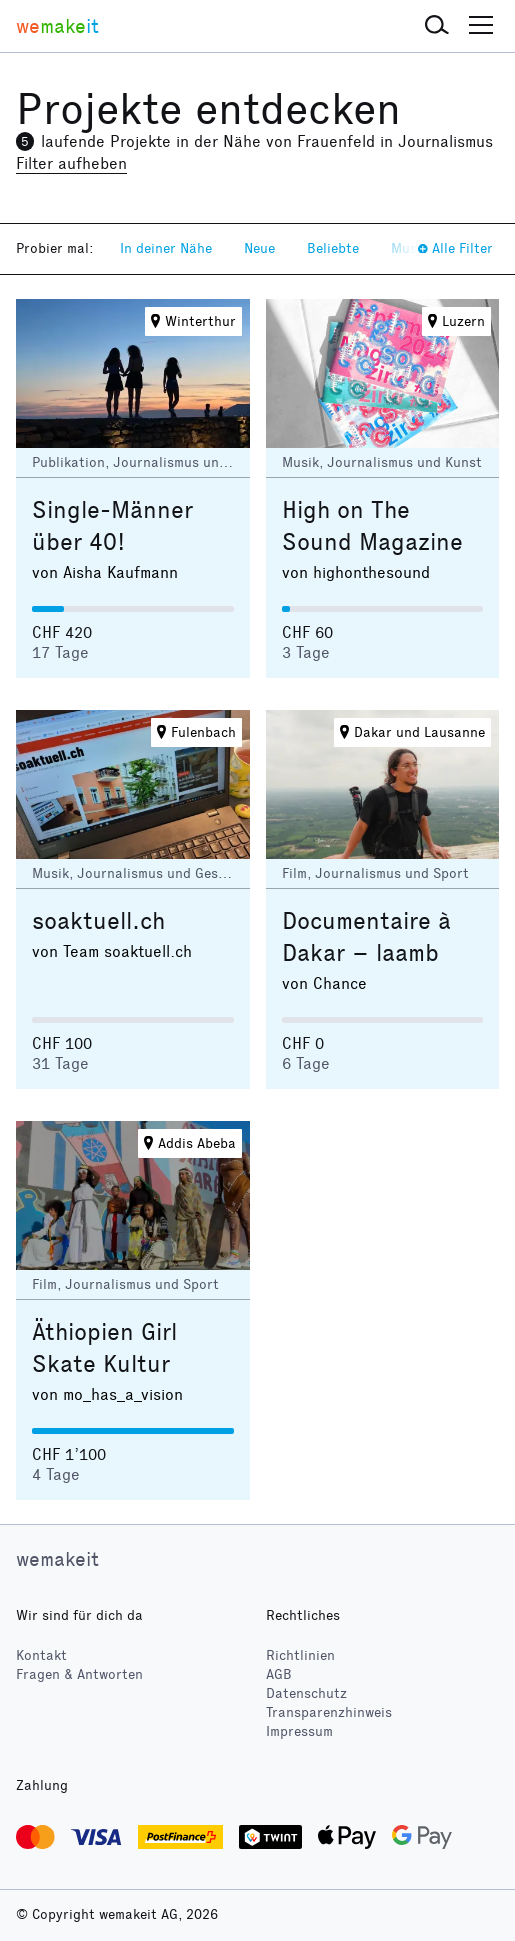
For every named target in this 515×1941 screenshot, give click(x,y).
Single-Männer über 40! (112, 526)
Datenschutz (306, 1693)
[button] (437, 26)
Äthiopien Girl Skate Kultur (104, 1348)
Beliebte (333, 248)
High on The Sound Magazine (372, 526)
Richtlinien (300, 1655)
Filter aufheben (71, 163)
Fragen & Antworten (79, 1674)
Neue (259, 248)
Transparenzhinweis (329, 1712)
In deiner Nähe (166, 248)
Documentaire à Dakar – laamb (366, 937)
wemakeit (57, 1559)
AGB (279, 1674)
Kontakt (41, 1655)
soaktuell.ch (98, 921)
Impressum (299, 1731)
